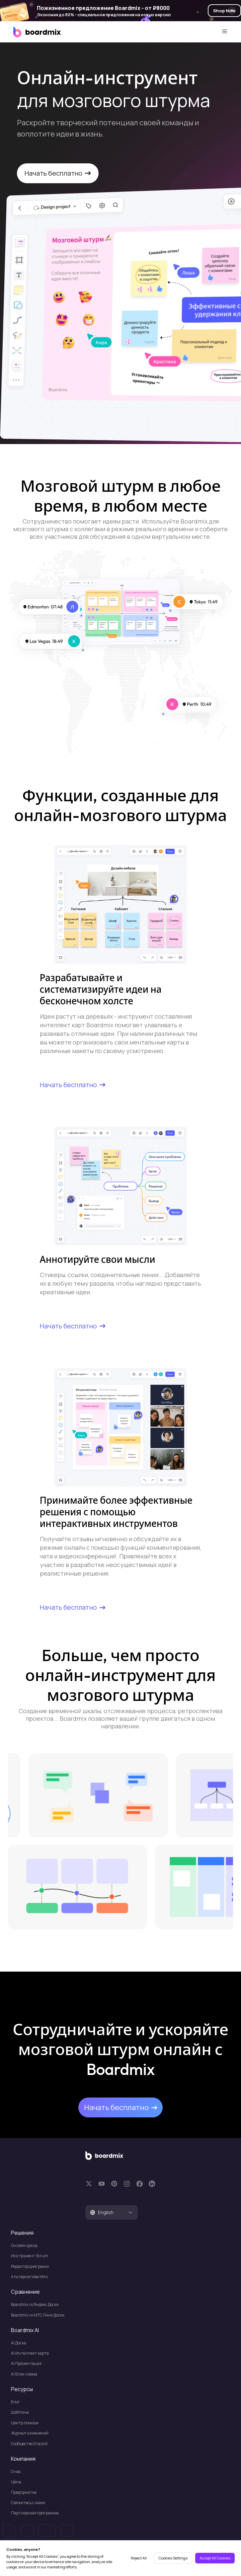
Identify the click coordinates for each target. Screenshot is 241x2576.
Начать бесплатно (58, 173)
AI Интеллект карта (30, 2353)
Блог (15, 2402)
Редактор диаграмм (30, 2266)
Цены (16, 2482)
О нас (16, 2471)
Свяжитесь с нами (28, 2502)
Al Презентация (26, 2363)
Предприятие (24, 2492)
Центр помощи (25, 2423)
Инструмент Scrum (29, 2256)
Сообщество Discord (29, 2443)
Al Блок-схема (24, 2374)
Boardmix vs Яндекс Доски (35, 2304)
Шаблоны (20, 2412)
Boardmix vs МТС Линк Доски (37, 2315)
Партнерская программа (35, 2513)
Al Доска (18, 2343)
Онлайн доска (24, 2245)
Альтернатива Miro (29, 2276)
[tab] (111, 2212)
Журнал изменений (29, 2433)
